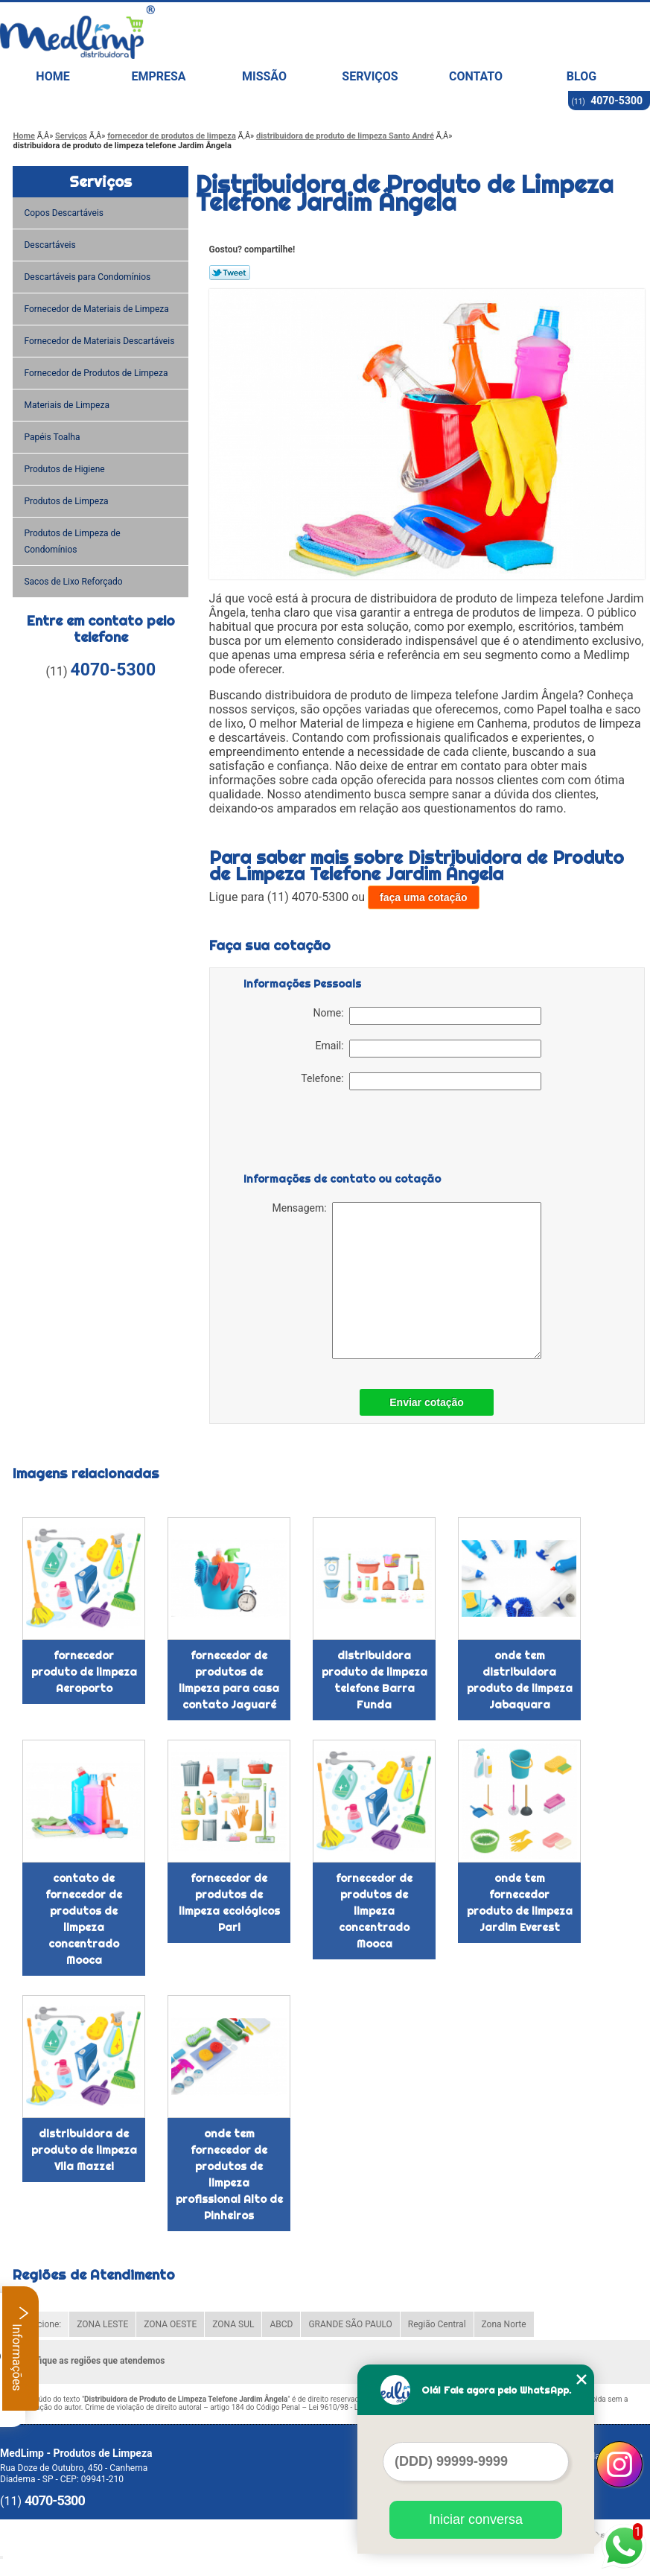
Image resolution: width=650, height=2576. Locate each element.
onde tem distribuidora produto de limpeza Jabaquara (520, 1680)
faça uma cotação (424, 897)
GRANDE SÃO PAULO (350, 2324)
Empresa (158, 76)
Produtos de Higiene (65, 469)
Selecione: (40, 2324)
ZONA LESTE (102, 2324)
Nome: (427, 1016)
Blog (581, 76)
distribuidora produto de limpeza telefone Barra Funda (374, 1680)
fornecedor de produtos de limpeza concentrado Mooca (374, 1910)
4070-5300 (616, 100)
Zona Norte (504, 2324)
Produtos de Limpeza (67, 501)
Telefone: (421, 1081)
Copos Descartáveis (65, 213)
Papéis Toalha (53, 437)
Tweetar (229, 272)
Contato (476, 76)
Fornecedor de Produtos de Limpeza (97, 373)
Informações (20, 2348)
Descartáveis (50, 245)
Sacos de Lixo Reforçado (74, 581)
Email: (428, 1049)
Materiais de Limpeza (67, 405)
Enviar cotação (426, 1402)
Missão (264, 76)
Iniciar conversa (476, 2519)
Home (52, 76)
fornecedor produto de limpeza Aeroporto (84, 1672)
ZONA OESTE (170, 2324)
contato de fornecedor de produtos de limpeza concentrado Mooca (83, 1919)
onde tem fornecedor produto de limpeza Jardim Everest (520, 1902)
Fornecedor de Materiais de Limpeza (97, 309)
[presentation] (338, 1134)
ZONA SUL (233, 2324)
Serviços (370, 76)
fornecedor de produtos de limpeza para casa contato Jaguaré (229, 1680)
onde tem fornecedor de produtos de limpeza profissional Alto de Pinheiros (229, 2174)
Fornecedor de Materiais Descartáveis (100, 341)
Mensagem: (406, 1280)
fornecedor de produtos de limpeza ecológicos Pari (229, 1902)
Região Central (437, 2324)
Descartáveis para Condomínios (88, 277)
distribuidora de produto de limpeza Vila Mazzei (84, 2150)
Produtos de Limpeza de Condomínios (72, 541)
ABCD (281, 2324)
